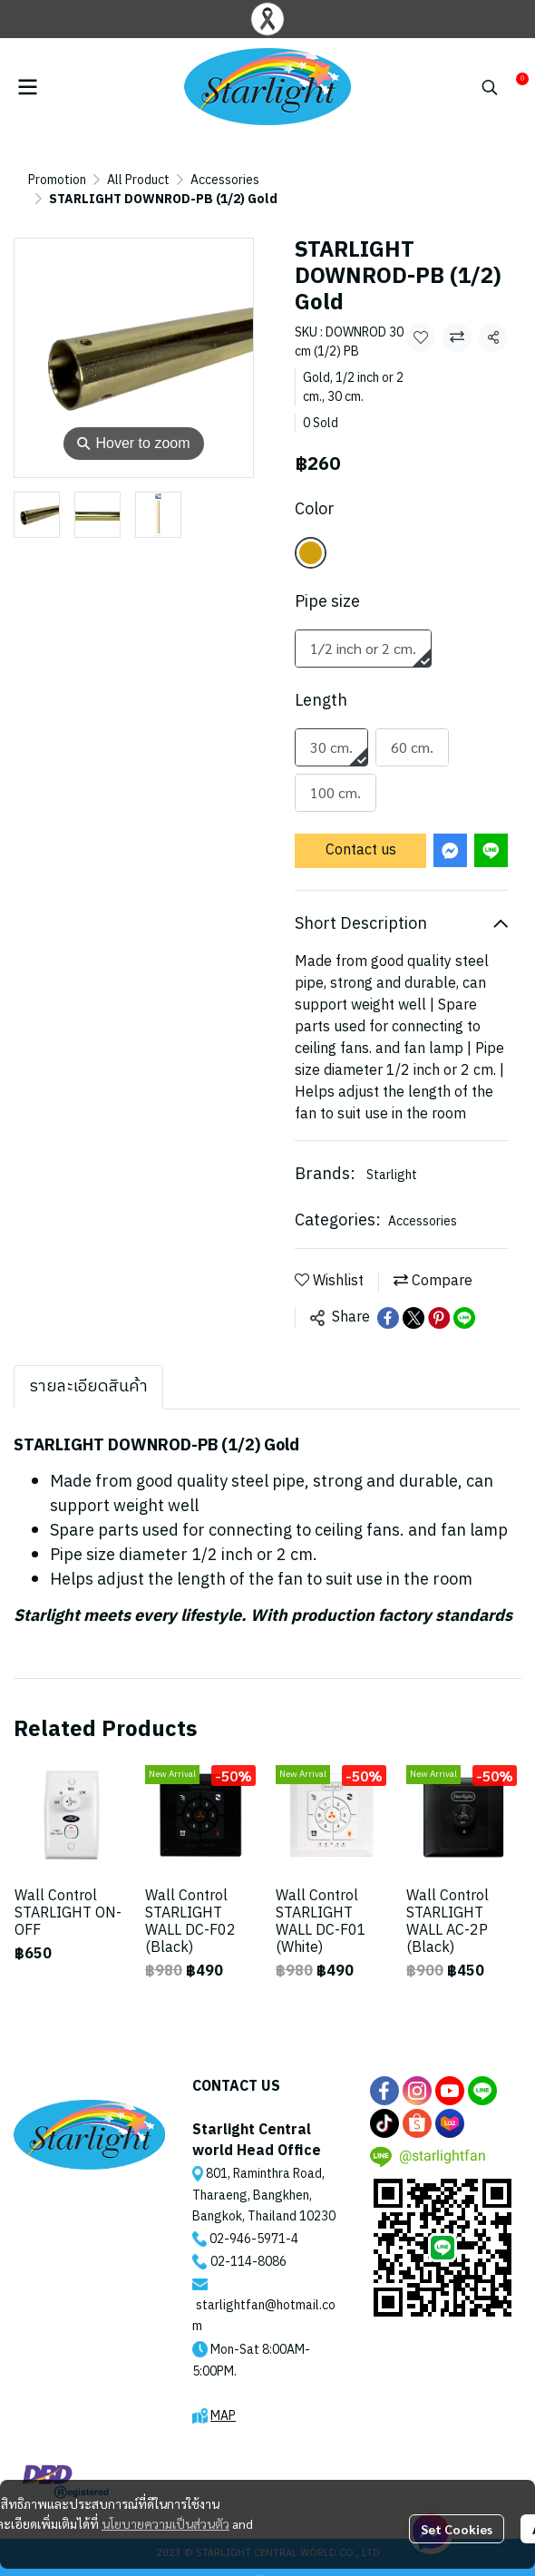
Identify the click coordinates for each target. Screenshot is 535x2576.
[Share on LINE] (464, 1299)
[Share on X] (413, 1299)
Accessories (170, 180)
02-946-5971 (247, 2220)
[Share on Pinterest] (439, 1299)
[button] (489, 87)
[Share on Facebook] (388, 1299)
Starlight (391, 1156)
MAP (223, 2396)
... (111, 180)
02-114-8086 (248, 2242)
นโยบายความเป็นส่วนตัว (165, 2523)
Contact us (361, 831)
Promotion (57, 180)
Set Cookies (456, 2529)
